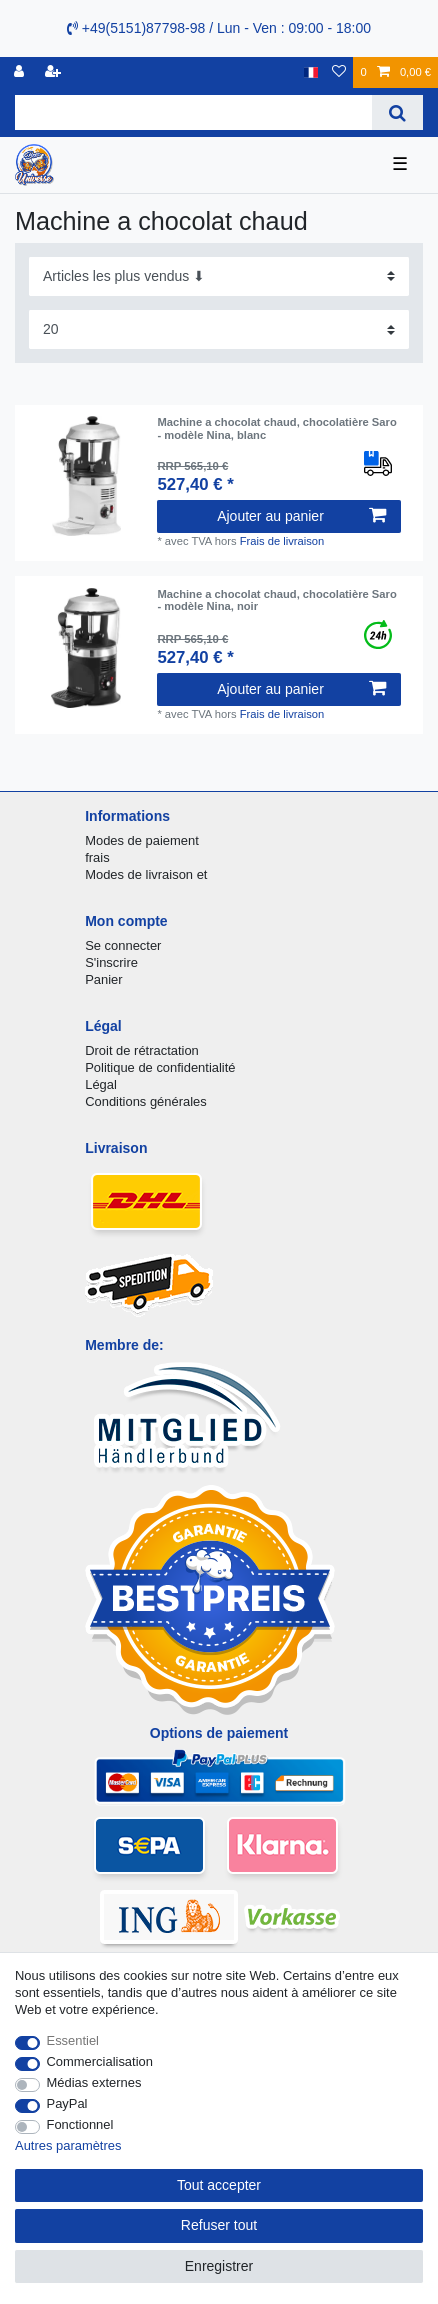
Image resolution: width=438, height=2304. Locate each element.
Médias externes (94, 2082)
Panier (103, 979)
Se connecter (123, 945)
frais (97, 857)
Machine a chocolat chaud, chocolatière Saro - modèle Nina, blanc (276, 428)
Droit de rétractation (142, 1050)
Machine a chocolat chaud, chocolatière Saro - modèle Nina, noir (276, 600)
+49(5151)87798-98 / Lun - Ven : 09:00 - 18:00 (219, 28)
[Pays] (311, 72)
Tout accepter (219, 2185)
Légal (101, 1084)
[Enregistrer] (55, 72)
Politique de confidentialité (160, 1067)
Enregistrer (219, 2266)
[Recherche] (397, 112)
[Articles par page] (219, 329)
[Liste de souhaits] (339, 72)
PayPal (67, 2103)
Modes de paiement (142, 840)
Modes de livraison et (146, 874)
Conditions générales (146, 1101)
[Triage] (219, 276)
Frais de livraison (282, 541)
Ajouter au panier (301, 516)
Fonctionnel (80, 2124)
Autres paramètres (68, 2145)
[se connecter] (21, 72)
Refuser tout (219, 2225)
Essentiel (73, 2040)
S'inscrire (111, 962)
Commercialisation (100, 2061)
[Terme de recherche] (193, 112)
